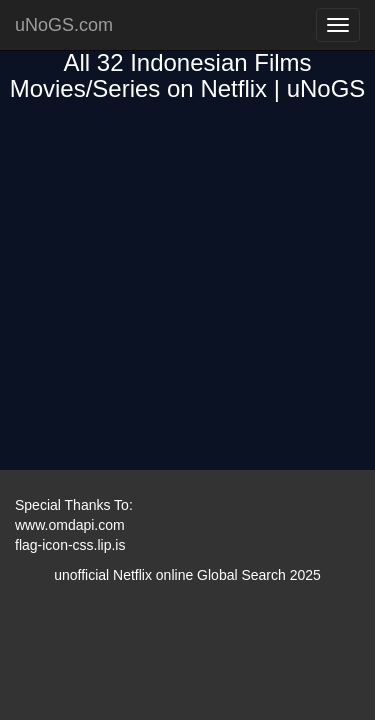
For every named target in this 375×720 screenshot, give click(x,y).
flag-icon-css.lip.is (70, 545)
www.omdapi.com (70, 525)
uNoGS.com (64, 25)
